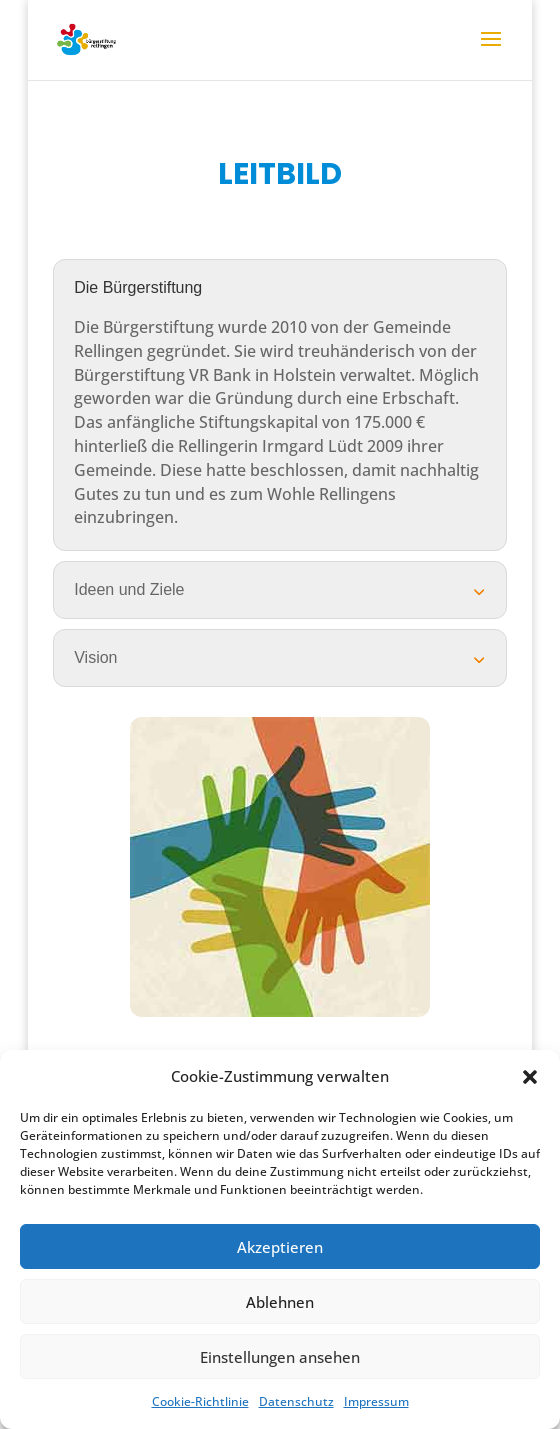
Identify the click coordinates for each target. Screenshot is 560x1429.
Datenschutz (296, 1401)
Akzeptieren (280, 1247)
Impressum (376, 1401)
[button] (530, 1077)
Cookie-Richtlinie (200, 1401)
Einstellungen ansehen (280, 1357)
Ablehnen (280, 1302)
